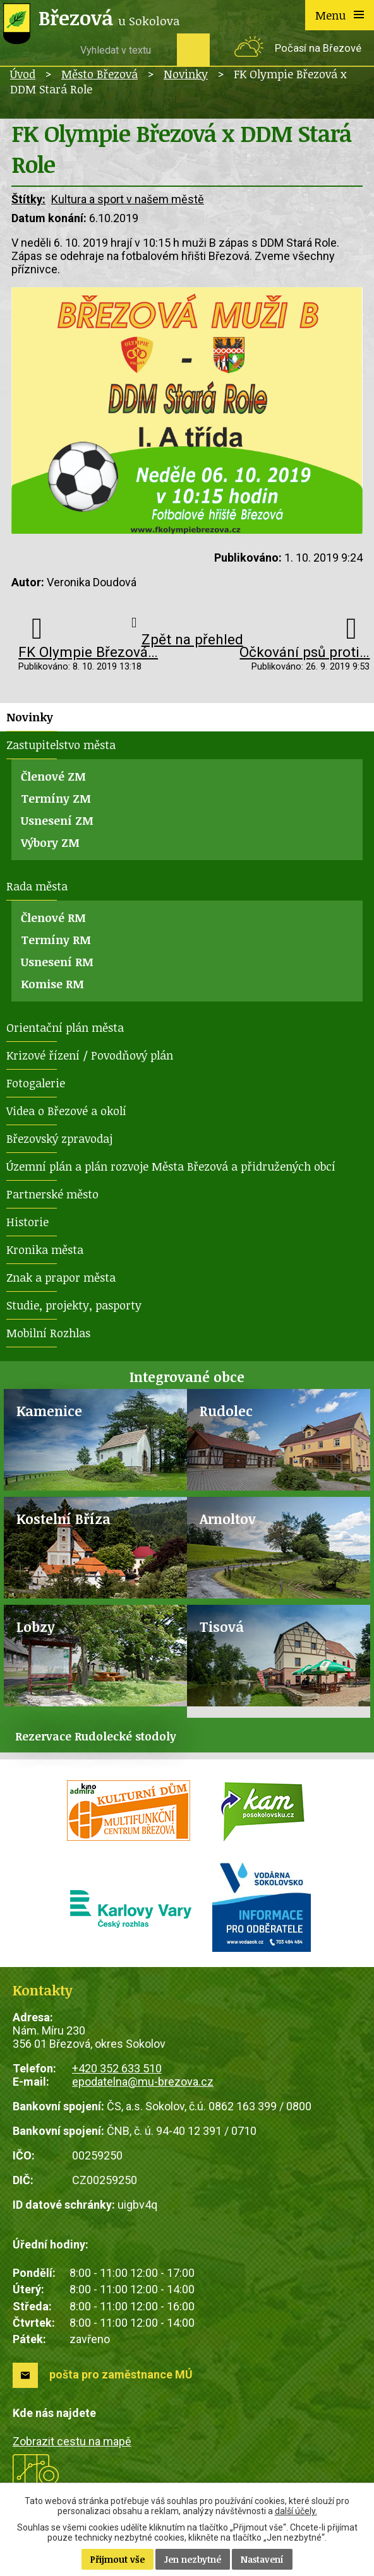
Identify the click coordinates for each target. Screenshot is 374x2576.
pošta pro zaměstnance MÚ (121, 2374)
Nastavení (262, 2559)
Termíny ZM (56, 798)
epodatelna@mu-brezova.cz (143, 2081)
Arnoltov (228, 1519)
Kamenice (49, 1411)
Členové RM (53, 917)
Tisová (222, 1626)
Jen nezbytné (192, 2559)
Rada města (37, 886)
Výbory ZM (50, 842)
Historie (27, 1221)
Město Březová (99, 73)
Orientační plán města (65, 1027)
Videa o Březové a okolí (66, 1110)
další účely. (296, 2511)
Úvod (22, 73)
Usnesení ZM (57, 820)
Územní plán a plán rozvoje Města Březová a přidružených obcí (170, 1166)
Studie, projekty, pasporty (74, 1305)
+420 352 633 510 (117, 2068)
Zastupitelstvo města (61, 744)
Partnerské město (52, 1194)
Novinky (186, 73)
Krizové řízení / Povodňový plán (89, 1055)
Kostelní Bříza (63, 1519)
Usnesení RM (57, 961)
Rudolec (226, 1411)
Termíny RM (56, 939)
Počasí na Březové (318, 48)
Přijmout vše (117, 2559)
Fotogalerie (35, 1082)
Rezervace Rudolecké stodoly (95, 1736)
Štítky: (28, 199)
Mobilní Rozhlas (48, 1332)
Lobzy (35, 1626)
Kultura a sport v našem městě (127, 199)
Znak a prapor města (61, 1277)
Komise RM (52, 983)
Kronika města (44, 1249)
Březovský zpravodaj (59, 1138)
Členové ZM (53, 776)
